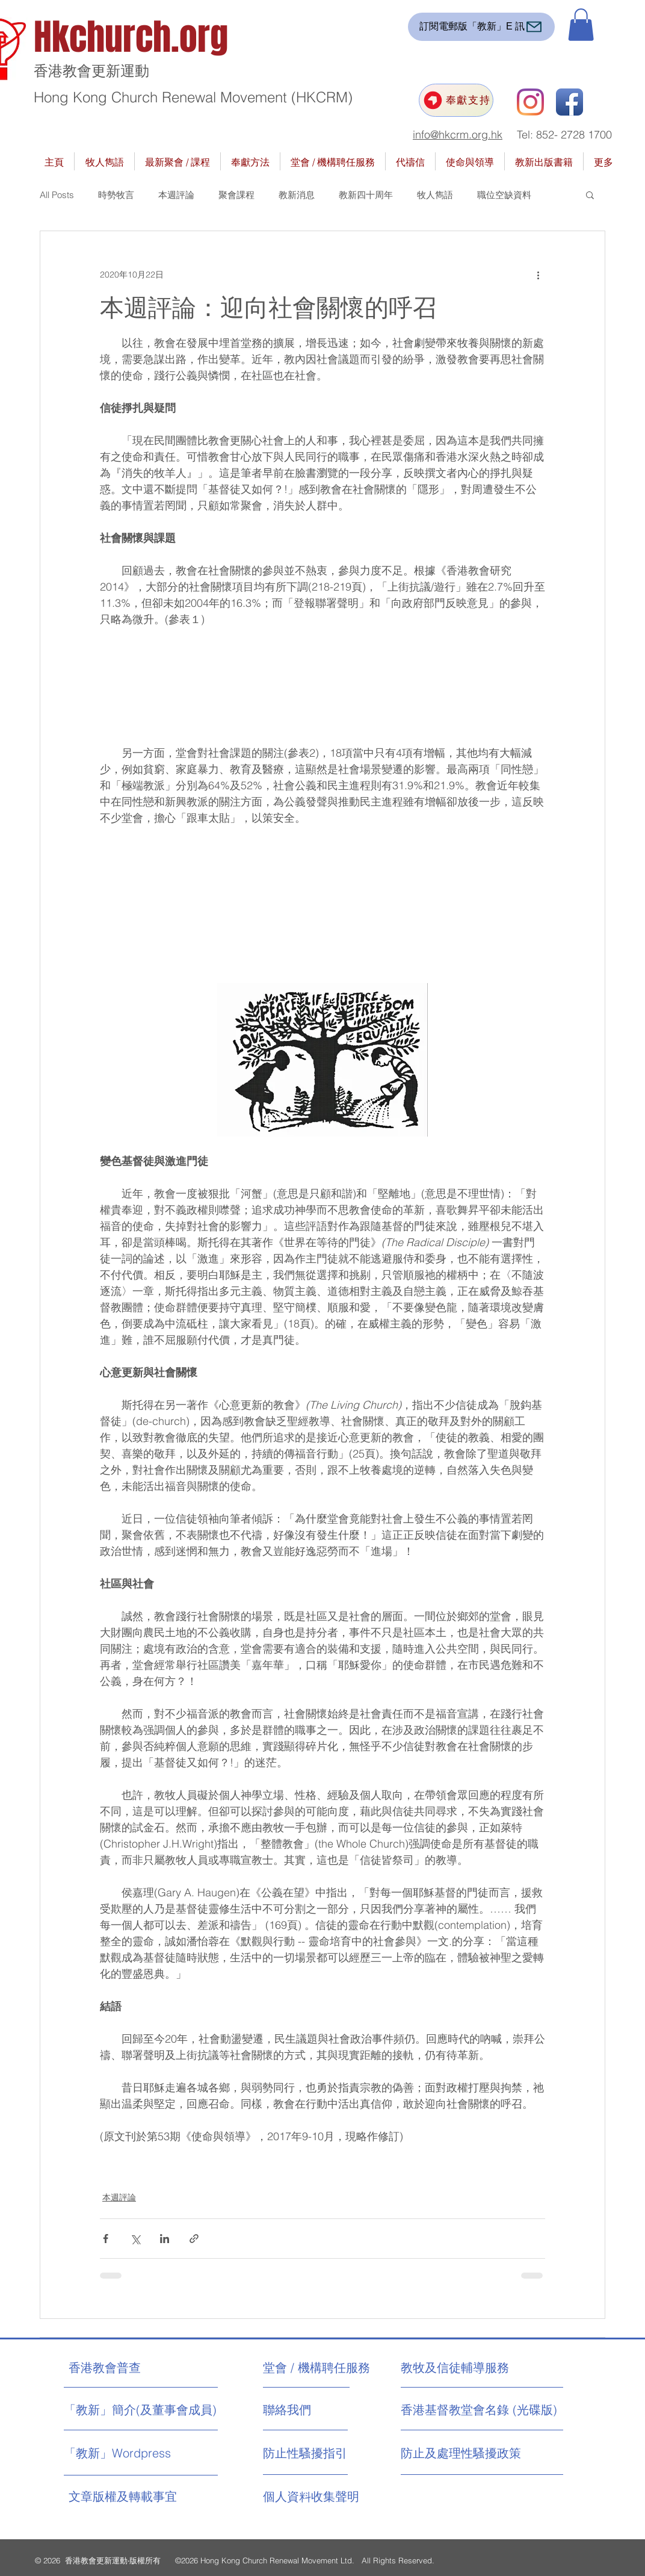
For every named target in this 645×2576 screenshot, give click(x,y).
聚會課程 (236, 194)
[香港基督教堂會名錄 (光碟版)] (479, 2409)
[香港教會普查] (127, 2367)
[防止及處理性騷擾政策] (461, 2453)
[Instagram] (530, 102)
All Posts (57, 194)
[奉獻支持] (456, 100)
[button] (580, 24)
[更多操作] (538, 274)
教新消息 (297, 194)
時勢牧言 (116, 194)
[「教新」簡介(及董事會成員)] (140, 2409)
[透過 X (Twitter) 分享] (135, 2238)
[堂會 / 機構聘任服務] (316, 2367)
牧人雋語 (435, 194)
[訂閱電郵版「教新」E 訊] (481, 27)
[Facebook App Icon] (569, 102)
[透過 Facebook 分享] (105, 2238)
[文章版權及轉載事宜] (147, 2496)
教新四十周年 (366, 194)
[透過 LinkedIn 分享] (164, 2238)
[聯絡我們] (308, 2409)
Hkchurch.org (131, 37)
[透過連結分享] (194, 2238)
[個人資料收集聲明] (341, 2496)
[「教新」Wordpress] (119, 2453)
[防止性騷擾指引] (317, 2453)
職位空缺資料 (504, 194)
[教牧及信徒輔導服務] (455, 2367)
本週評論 (176, 194)
